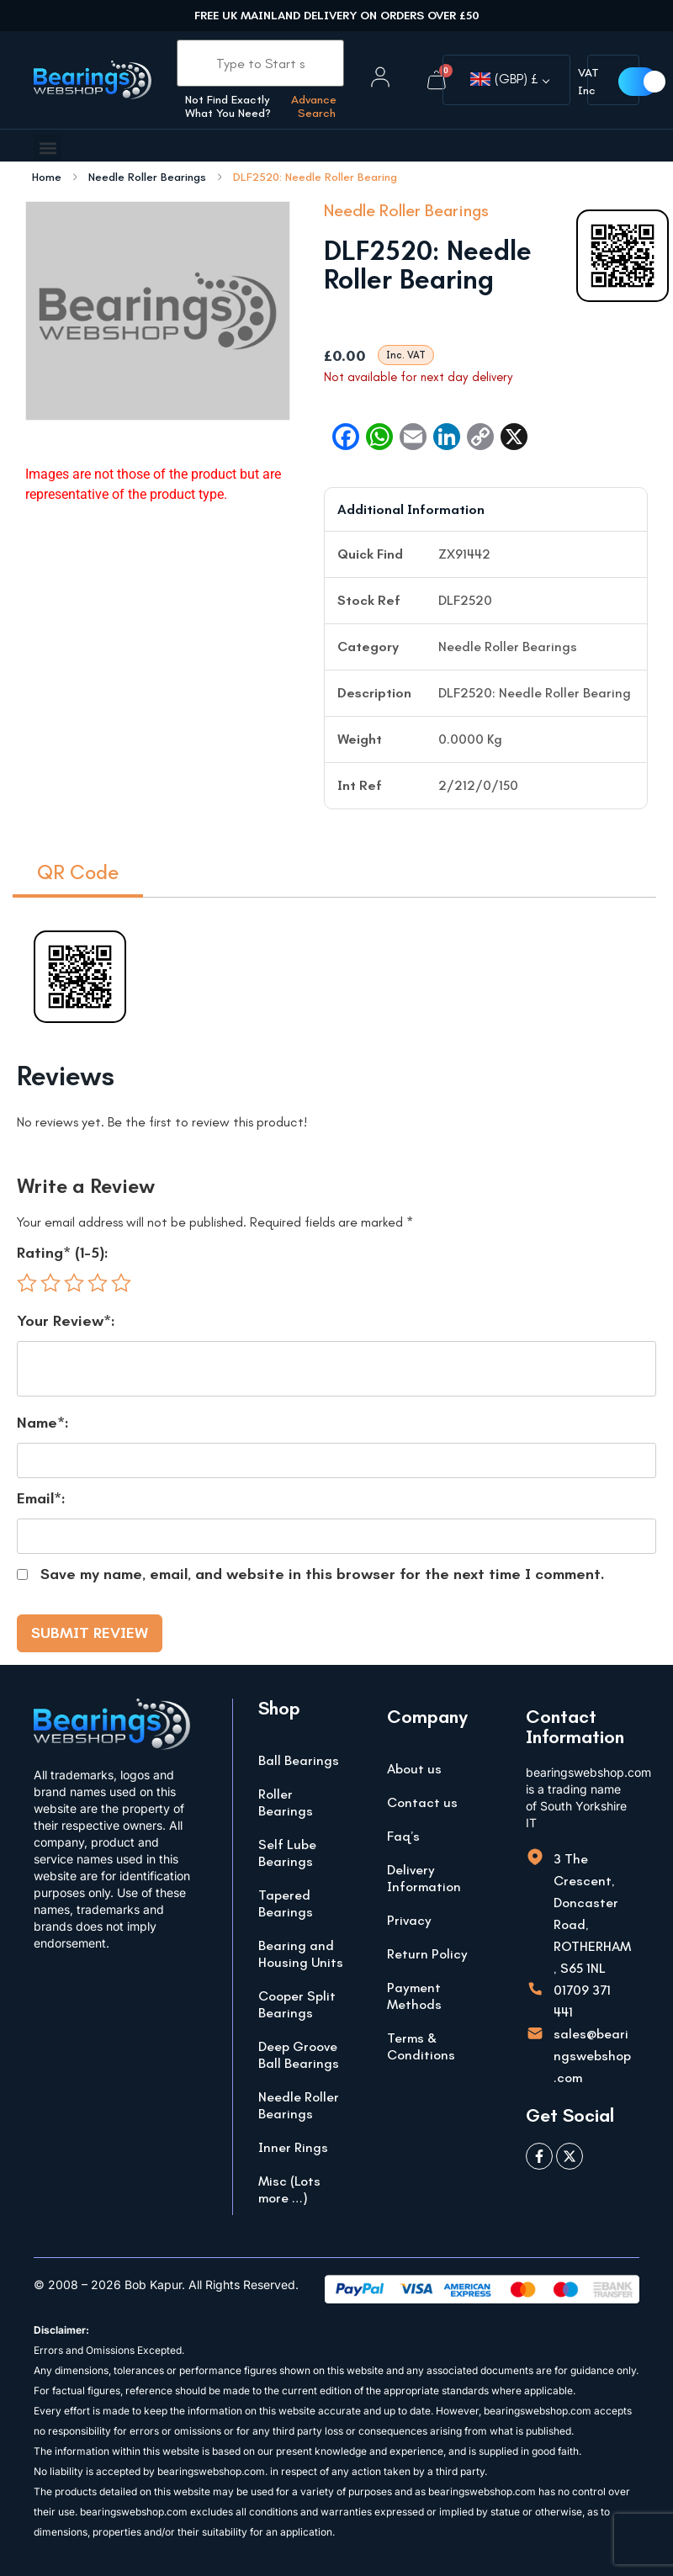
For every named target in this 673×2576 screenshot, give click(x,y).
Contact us (422, 1802)
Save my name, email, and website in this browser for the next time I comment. (322, 1574)
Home (46, 177)
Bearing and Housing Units (300, 1953)
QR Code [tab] (78, 872)
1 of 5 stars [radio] (27, 1283)
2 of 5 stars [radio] (50, 1283)
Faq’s (403, 1836)
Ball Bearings (298, 1760)
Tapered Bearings (285, 1903)
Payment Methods (414, 1996)
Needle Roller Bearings (147, 177)
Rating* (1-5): (63, 1252)
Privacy (409, 1920)
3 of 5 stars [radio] (74, 1283)
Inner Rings (293, 2147)
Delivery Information (424, 1878)
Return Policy (427, 1954)
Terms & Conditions (421, 2046)
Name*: (43, 1422)
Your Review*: (66, 1320)
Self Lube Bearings (287, 1853)
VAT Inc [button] (588, 82)
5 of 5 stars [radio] (121, 1283)
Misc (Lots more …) (289, 2189)
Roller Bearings (285, 1802)
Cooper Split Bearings (297, 2004)
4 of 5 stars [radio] (97, 1283)
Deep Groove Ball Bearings (298, 2054)
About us (414, 1769)
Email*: (41, 1498)
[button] (47, 148)
